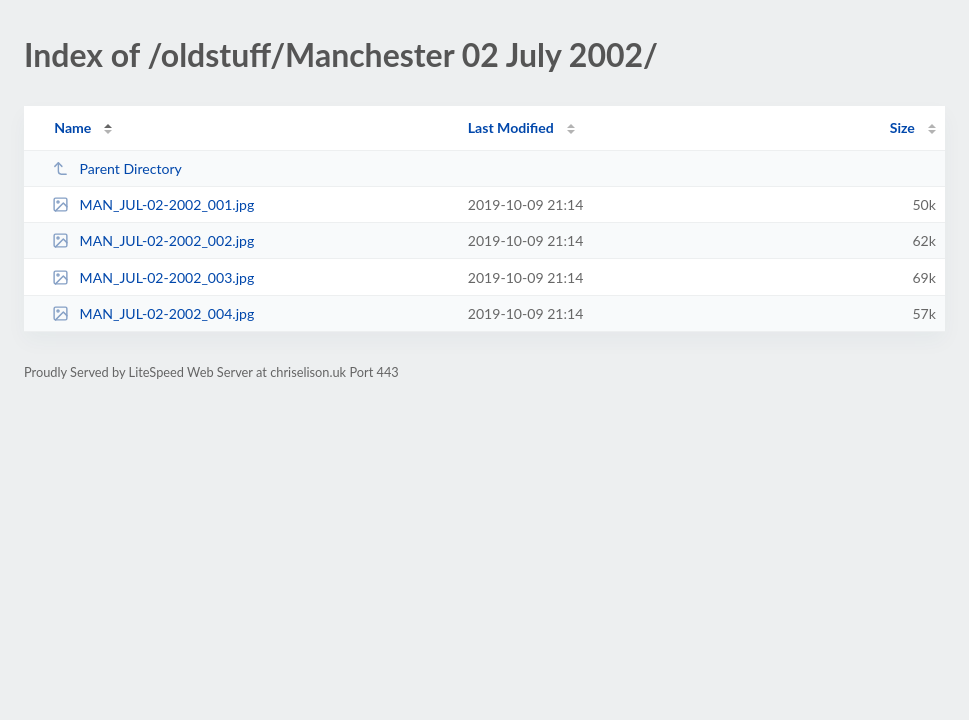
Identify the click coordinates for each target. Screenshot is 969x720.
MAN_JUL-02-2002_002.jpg (153, 240)
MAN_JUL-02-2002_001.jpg (153, 204)
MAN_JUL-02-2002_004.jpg (153, 313)
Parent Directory (117, 168)
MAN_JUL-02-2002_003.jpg (153, 277)
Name (72, 127)
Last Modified (511, 127)
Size (902, 127)
